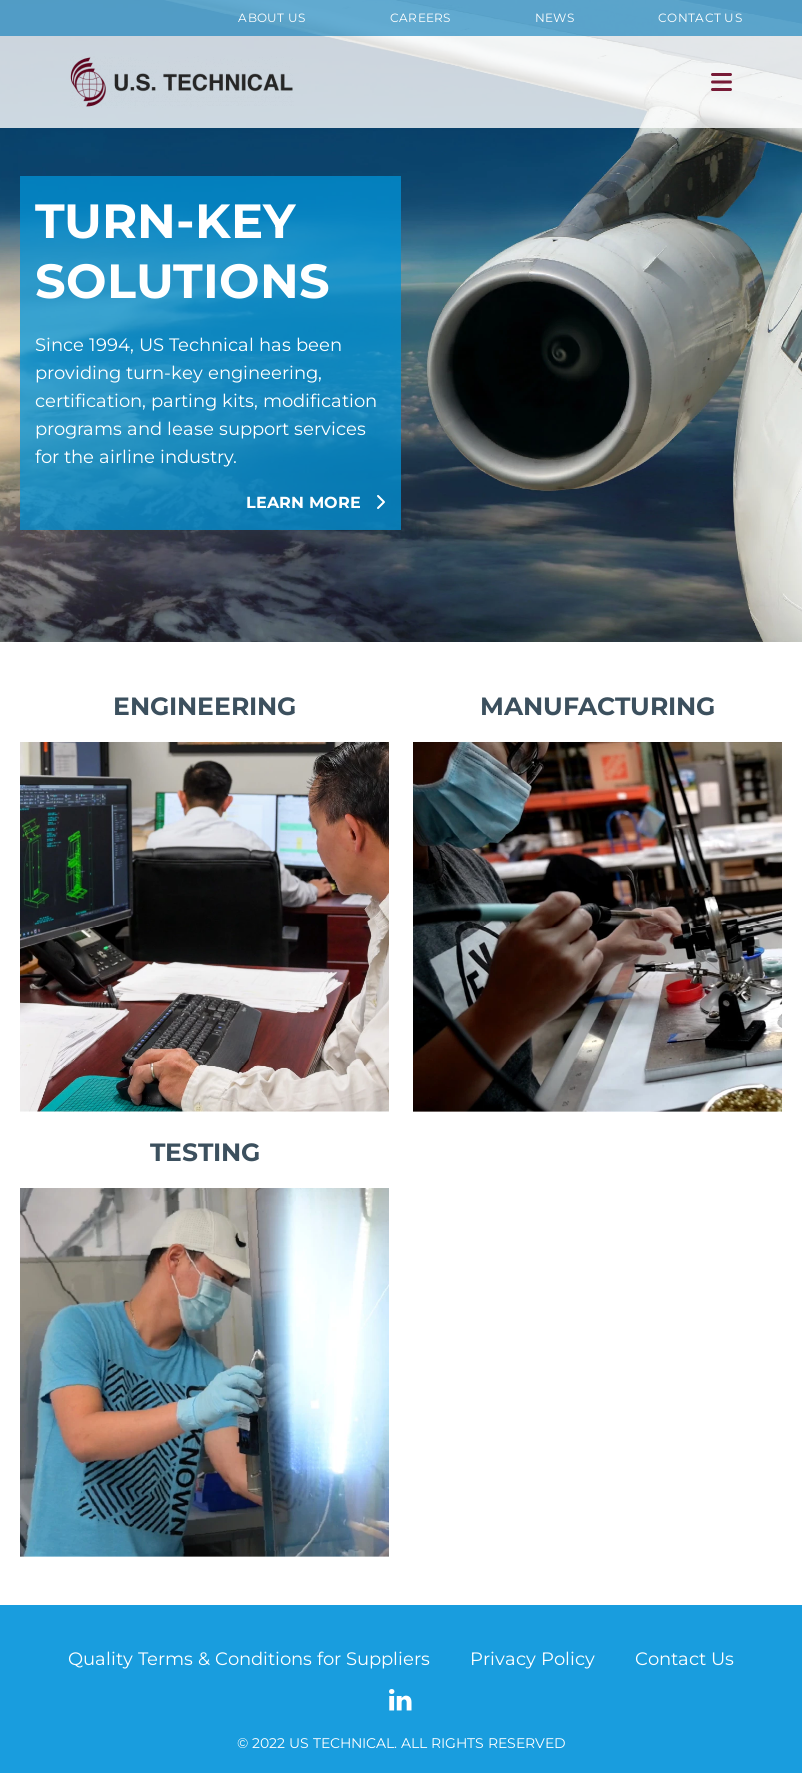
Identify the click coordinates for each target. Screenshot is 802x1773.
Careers (420, 17)
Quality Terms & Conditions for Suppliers (249, 1659)
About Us (271, 17)
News (554, 17)
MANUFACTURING (597, 706)
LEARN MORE (316, 502)
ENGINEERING (204, 706)
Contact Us (700, 17)
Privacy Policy (532, 1659)
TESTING (205, 1152)
